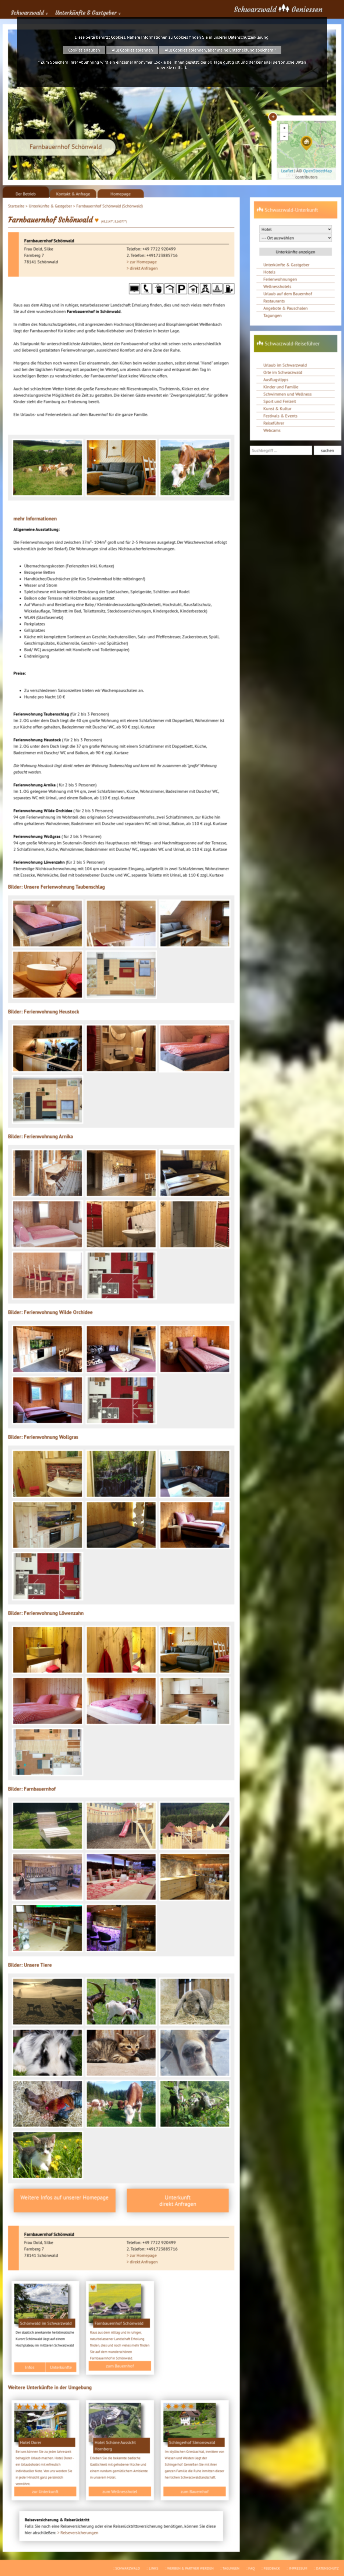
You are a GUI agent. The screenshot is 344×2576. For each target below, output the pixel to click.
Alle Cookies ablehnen (132, 50)
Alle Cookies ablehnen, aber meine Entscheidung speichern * (220, 50)
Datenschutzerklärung (248, 37)
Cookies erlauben (84, 50)
